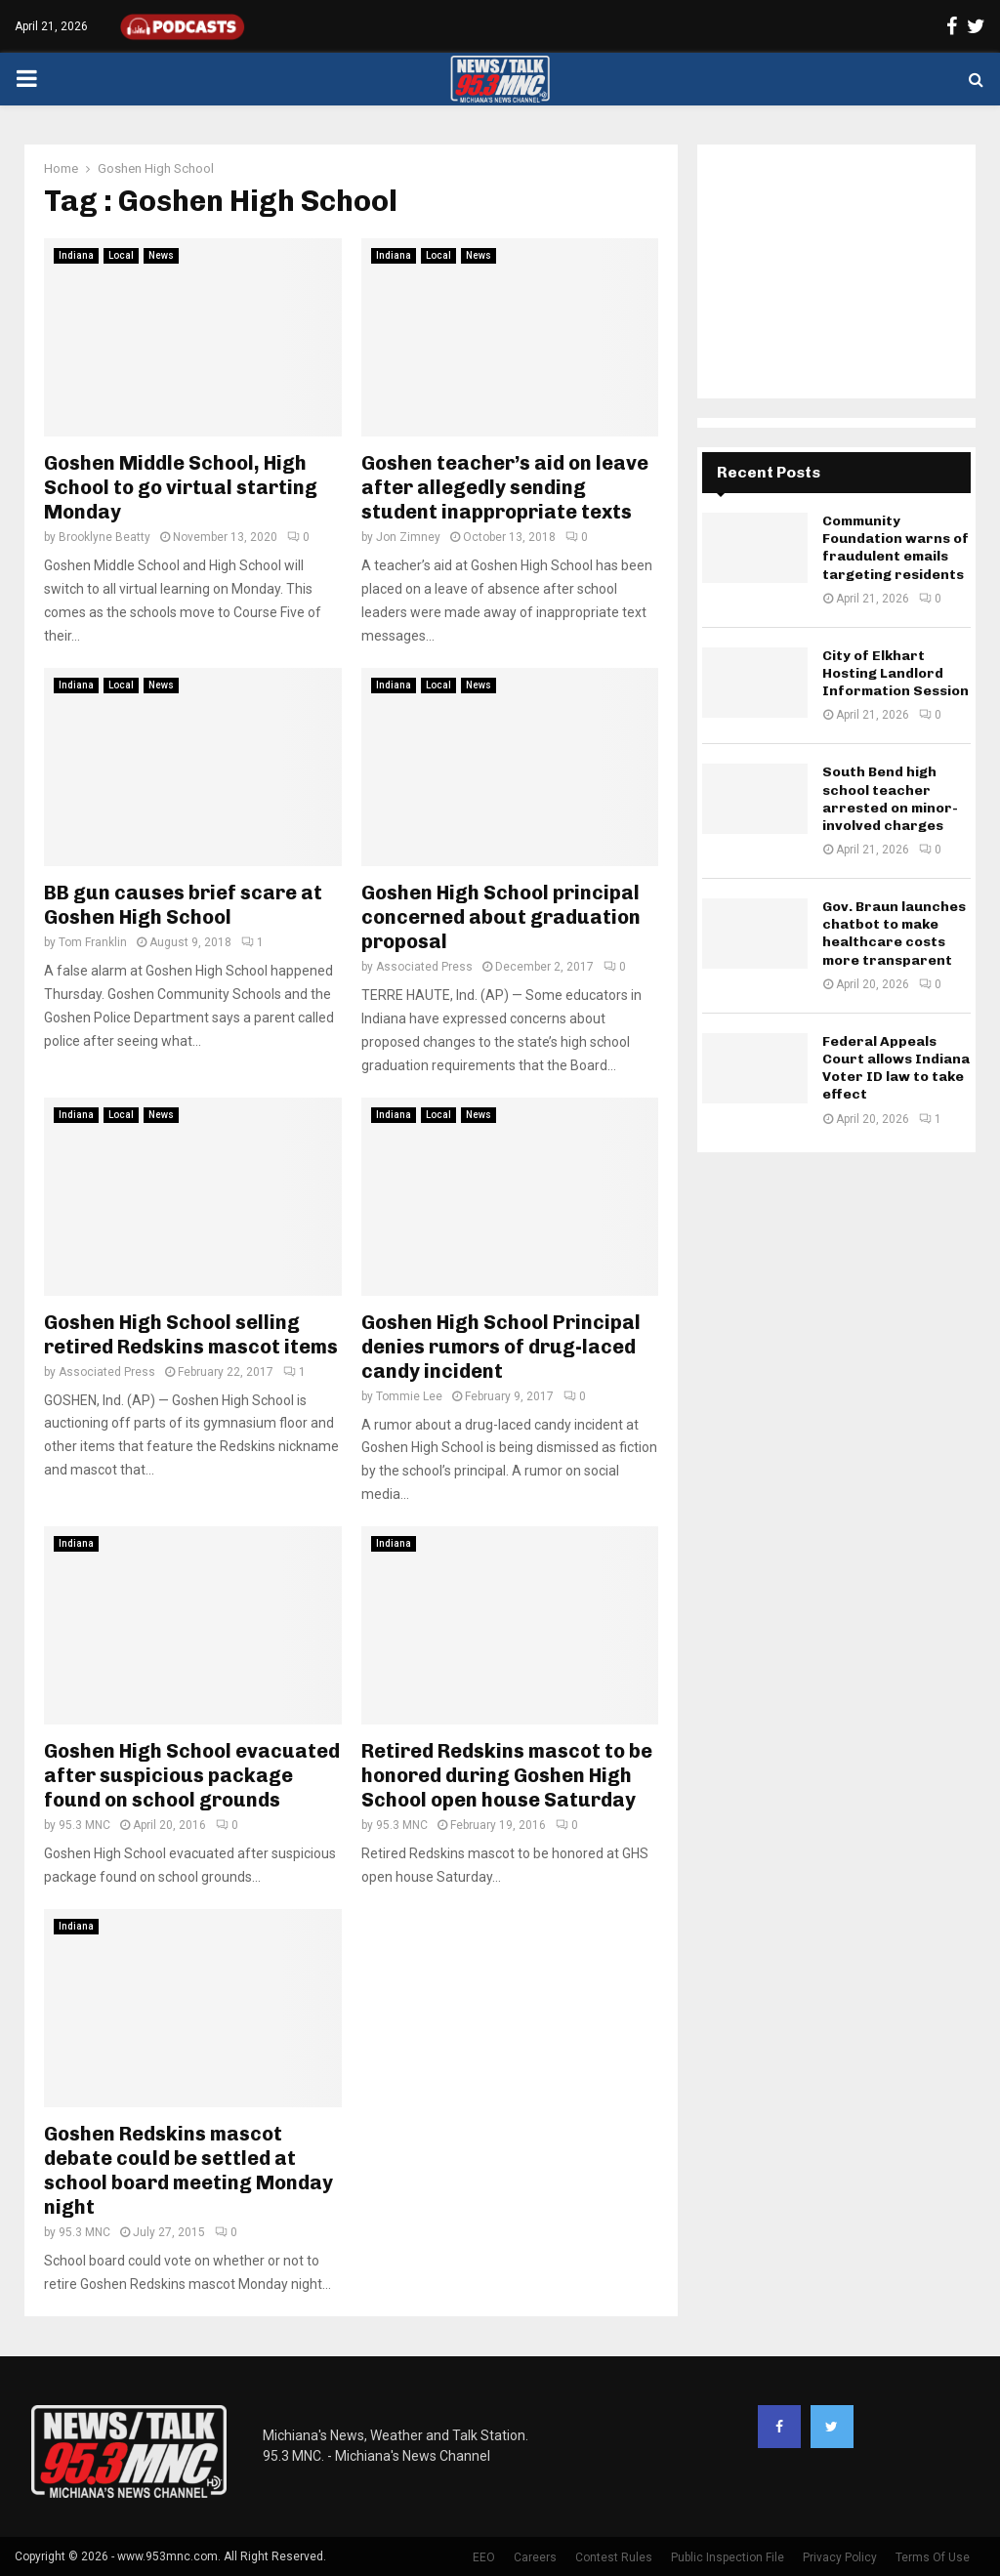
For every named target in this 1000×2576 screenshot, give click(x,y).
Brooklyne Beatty (104, 537)
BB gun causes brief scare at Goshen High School (183, 905)
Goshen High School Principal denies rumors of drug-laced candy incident (501, 1346)
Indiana (76, 255)
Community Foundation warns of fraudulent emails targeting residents (895, 548)
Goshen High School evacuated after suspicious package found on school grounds (192, 1775)
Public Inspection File (727, 2557)
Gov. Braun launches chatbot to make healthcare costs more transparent (894, 933)
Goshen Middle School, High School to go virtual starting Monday (180, 487)
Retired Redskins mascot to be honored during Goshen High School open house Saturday (506, 1775)
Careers (535, 2557)
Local (121, 255)
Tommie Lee (409, 1396)
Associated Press (424, 967)
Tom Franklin (93, 942)
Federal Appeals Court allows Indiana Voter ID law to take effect (896, 1068)
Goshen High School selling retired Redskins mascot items (191, 1334)
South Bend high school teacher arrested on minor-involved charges (890, 799)
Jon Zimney (408, 537)
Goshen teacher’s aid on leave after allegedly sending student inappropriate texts (504, 487)
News (161, 255)
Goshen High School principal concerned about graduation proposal (501, 917)
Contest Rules (613, 2557)
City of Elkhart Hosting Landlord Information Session (895, 673)
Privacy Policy (840, 2557)
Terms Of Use (933, 2557)
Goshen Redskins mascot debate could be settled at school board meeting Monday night (188, 2170)
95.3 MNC (84, 1825)
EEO (484, 2557)
